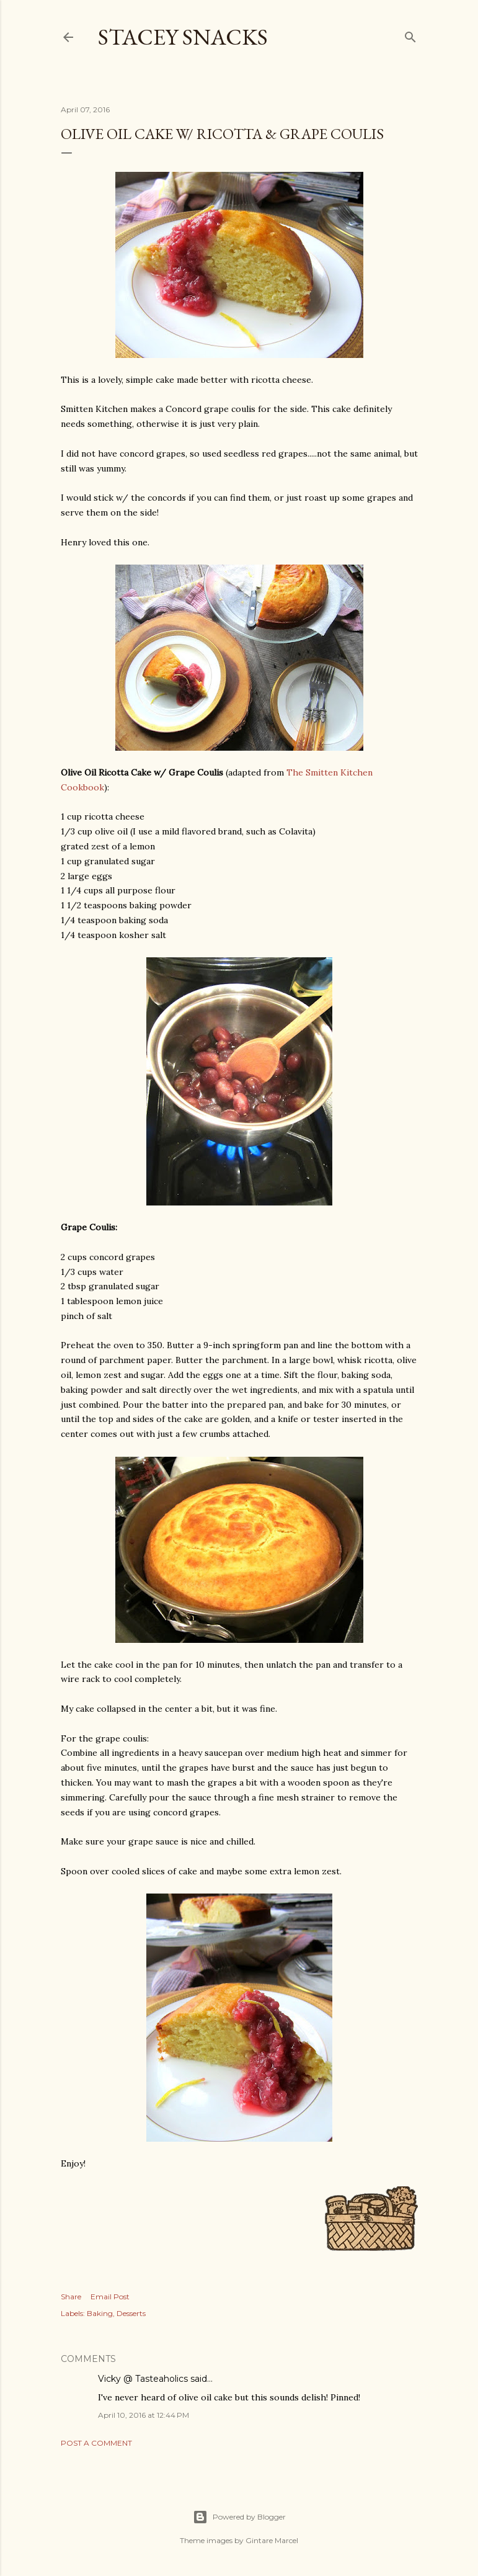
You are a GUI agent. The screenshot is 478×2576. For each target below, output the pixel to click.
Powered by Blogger (239, 2517)
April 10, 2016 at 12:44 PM (143, 2415)
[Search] (410, 34)
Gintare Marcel (272, 2540)
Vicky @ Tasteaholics (143, 2378)
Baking (100, 2313)
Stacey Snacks (183, 36)
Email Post (110, 2296)
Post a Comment (96, 2443)
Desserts (131, 2313)
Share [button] (71, 2296)
